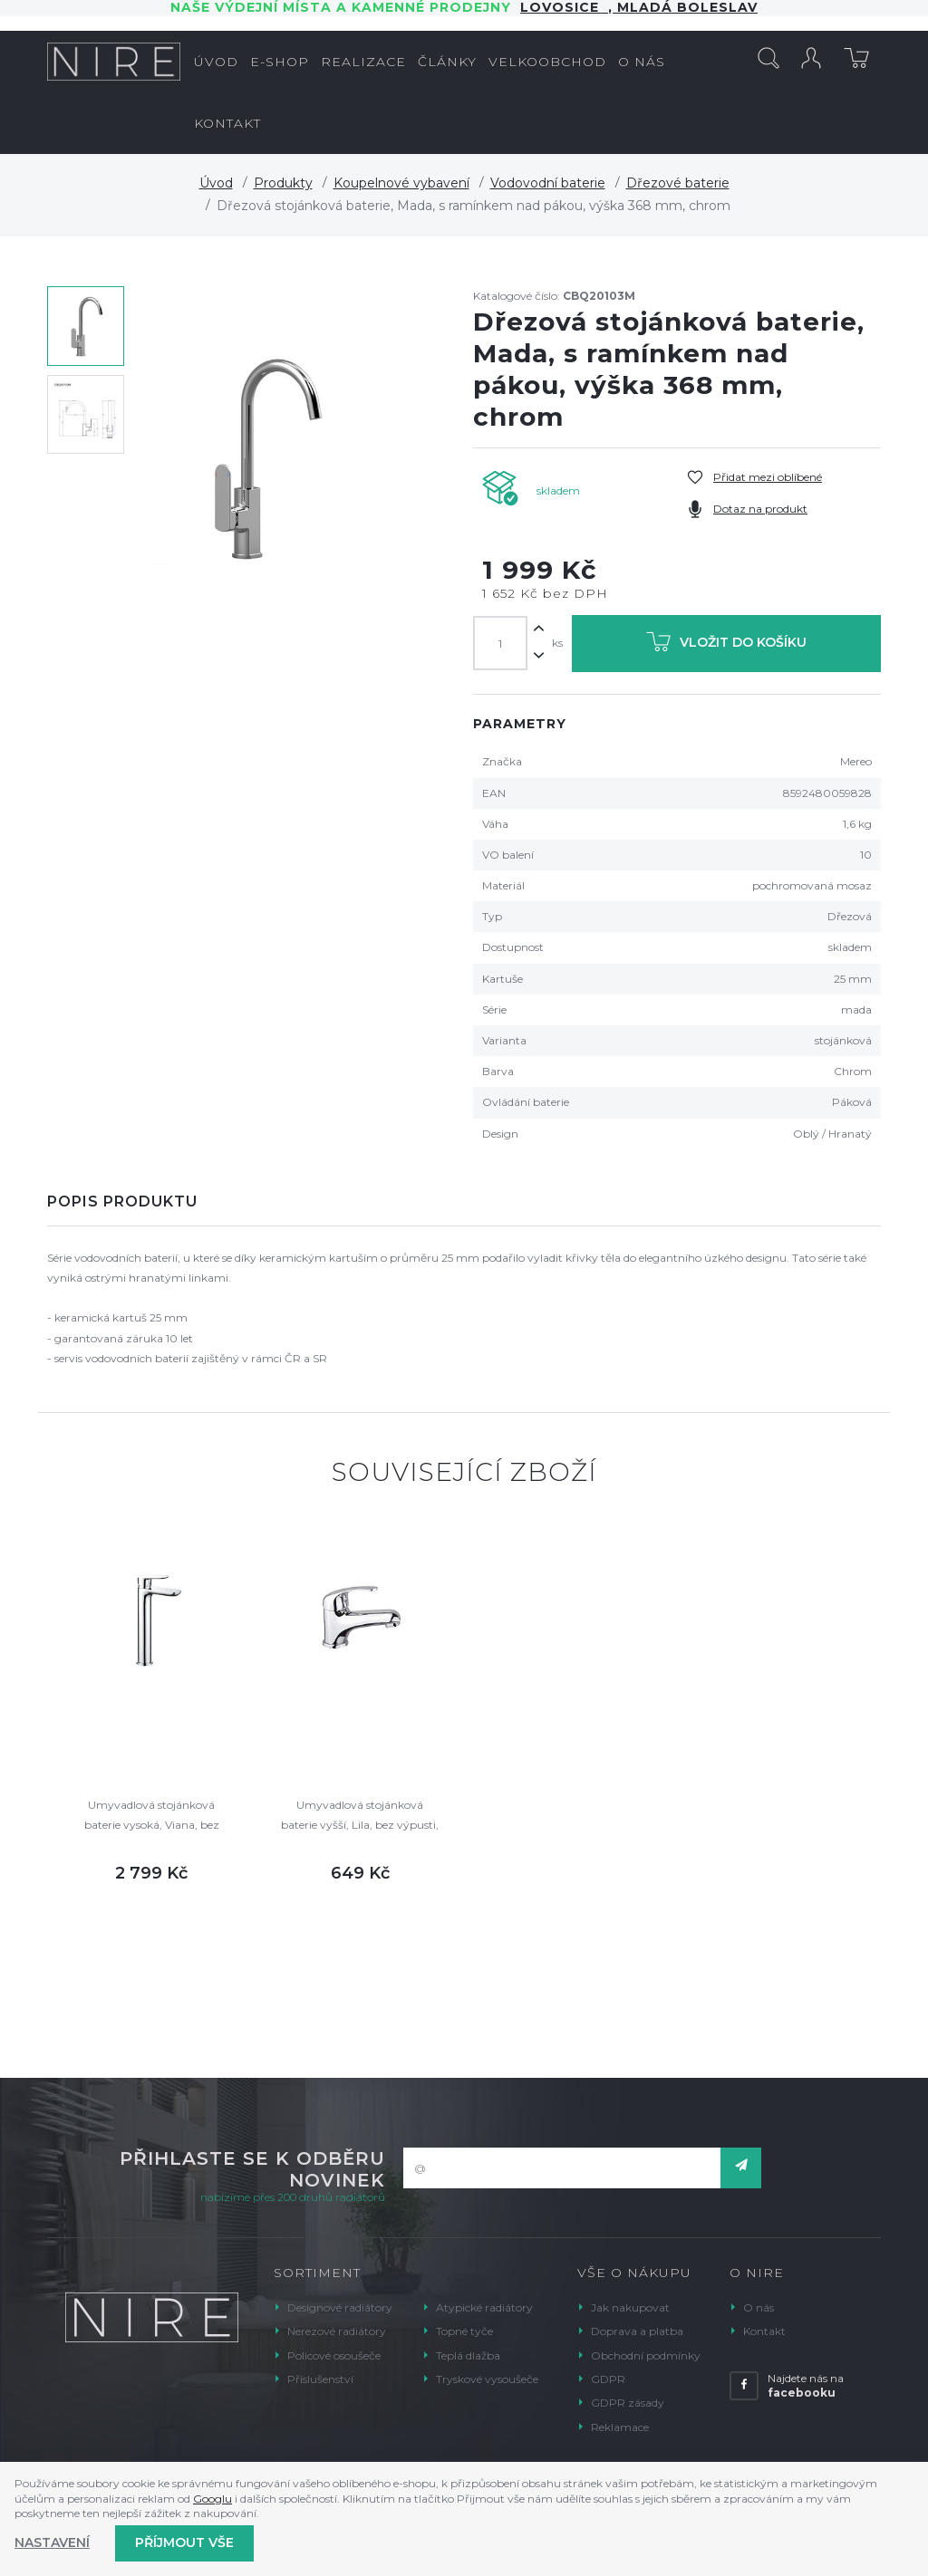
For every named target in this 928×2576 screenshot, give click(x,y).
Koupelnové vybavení (401, 183)
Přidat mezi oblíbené (767, 477)
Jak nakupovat (630, 2307)
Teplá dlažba (468, 2355)
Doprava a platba (637, 2331)
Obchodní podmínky (646, 2355)
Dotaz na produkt (760, 508)
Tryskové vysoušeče (487, 2379)
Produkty (283, 183)
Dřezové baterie (678, 183)
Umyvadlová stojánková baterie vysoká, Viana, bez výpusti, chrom (151, 1816)
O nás (758, 2307)
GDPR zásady (627, 2402)
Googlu (212, 2498)
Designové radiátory (339, 2307)
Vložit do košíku (726, 645)
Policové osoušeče (334, 2355)
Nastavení (52, 2542)
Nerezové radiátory (336, 2331)
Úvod (216, 183)
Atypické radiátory (484, 2307)
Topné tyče (464, 2331)
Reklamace (620, 2427)
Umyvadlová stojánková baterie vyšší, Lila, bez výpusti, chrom (360, 1816)
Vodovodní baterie (547, 183)
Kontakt (764, 2331)
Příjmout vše (184, 2542)
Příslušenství (320, 2379)
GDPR (608, 2379)
